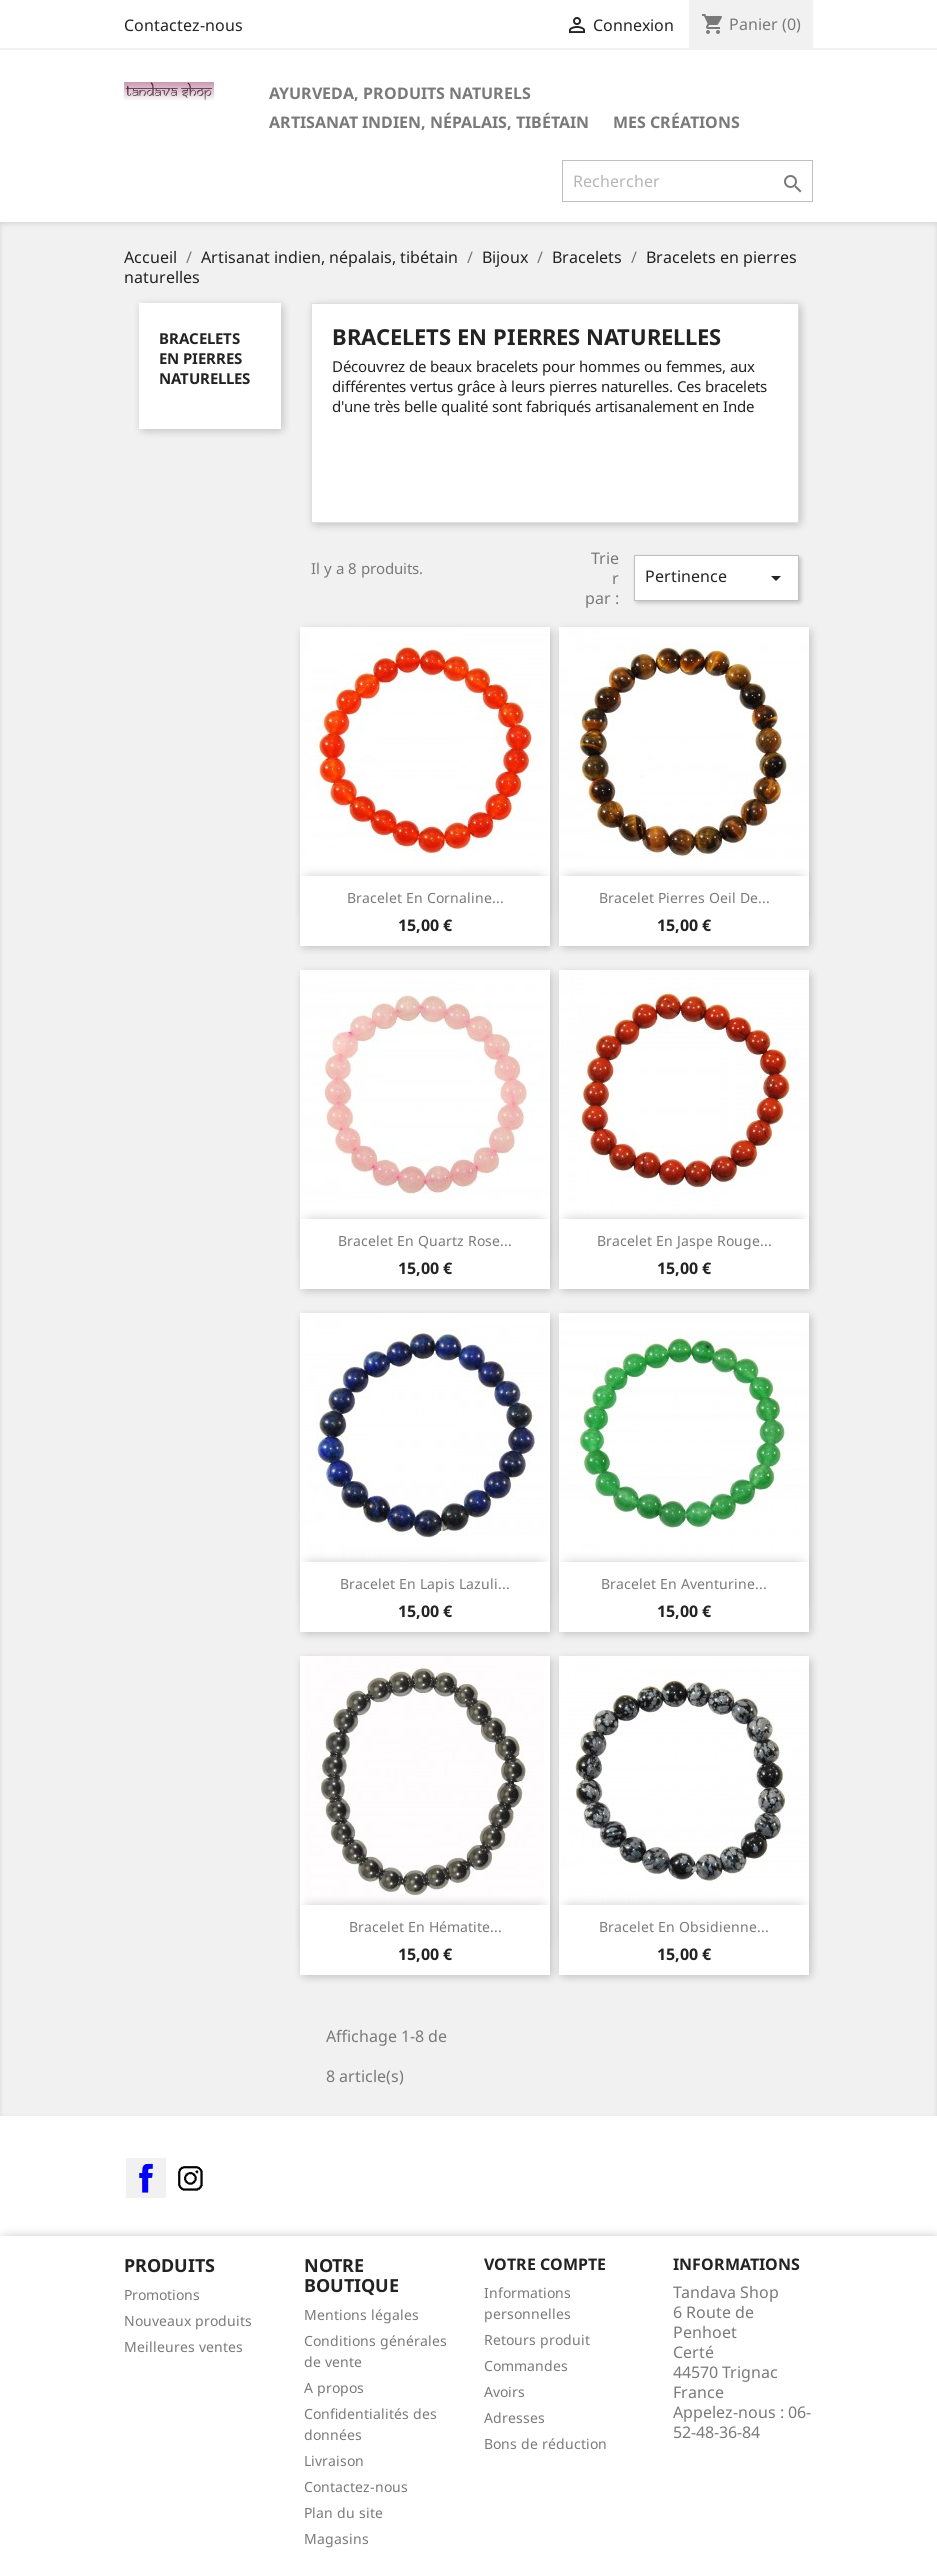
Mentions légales (361, 2314)
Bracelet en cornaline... (425, 897)
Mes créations (676, 122)
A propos (334, 2387)
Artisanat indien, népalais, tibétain (429, 122)
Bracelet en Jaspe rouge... (684, 1240)
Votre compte (545, 2264)
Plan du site (343, 2512)
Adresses (514, 2417)
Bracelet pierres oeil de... (684, 897)
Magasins (336, 2538)
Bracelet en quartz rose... (425, 1240)
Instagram (190, 2178)
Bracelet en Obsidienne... (684, 1926)
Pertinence (716, 577)
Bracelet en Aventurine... (684, 1583)
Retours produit (537, 2339)
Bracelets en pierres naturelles (204, 358)
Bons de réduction (545, 2443)
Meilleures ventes (183, 2346)
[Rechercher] (687, 181)
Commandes (526, 2365)
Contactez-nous (183, 25)
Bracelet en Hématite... (425, 1926)
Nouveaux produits (188, 2320)
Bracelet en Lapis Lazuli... (425, 1583)
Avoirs (504, 2391)
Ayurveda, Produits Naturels (400, 93)
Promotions (162, 2294)
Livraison (334, 2460)
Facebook (146, 2178)
